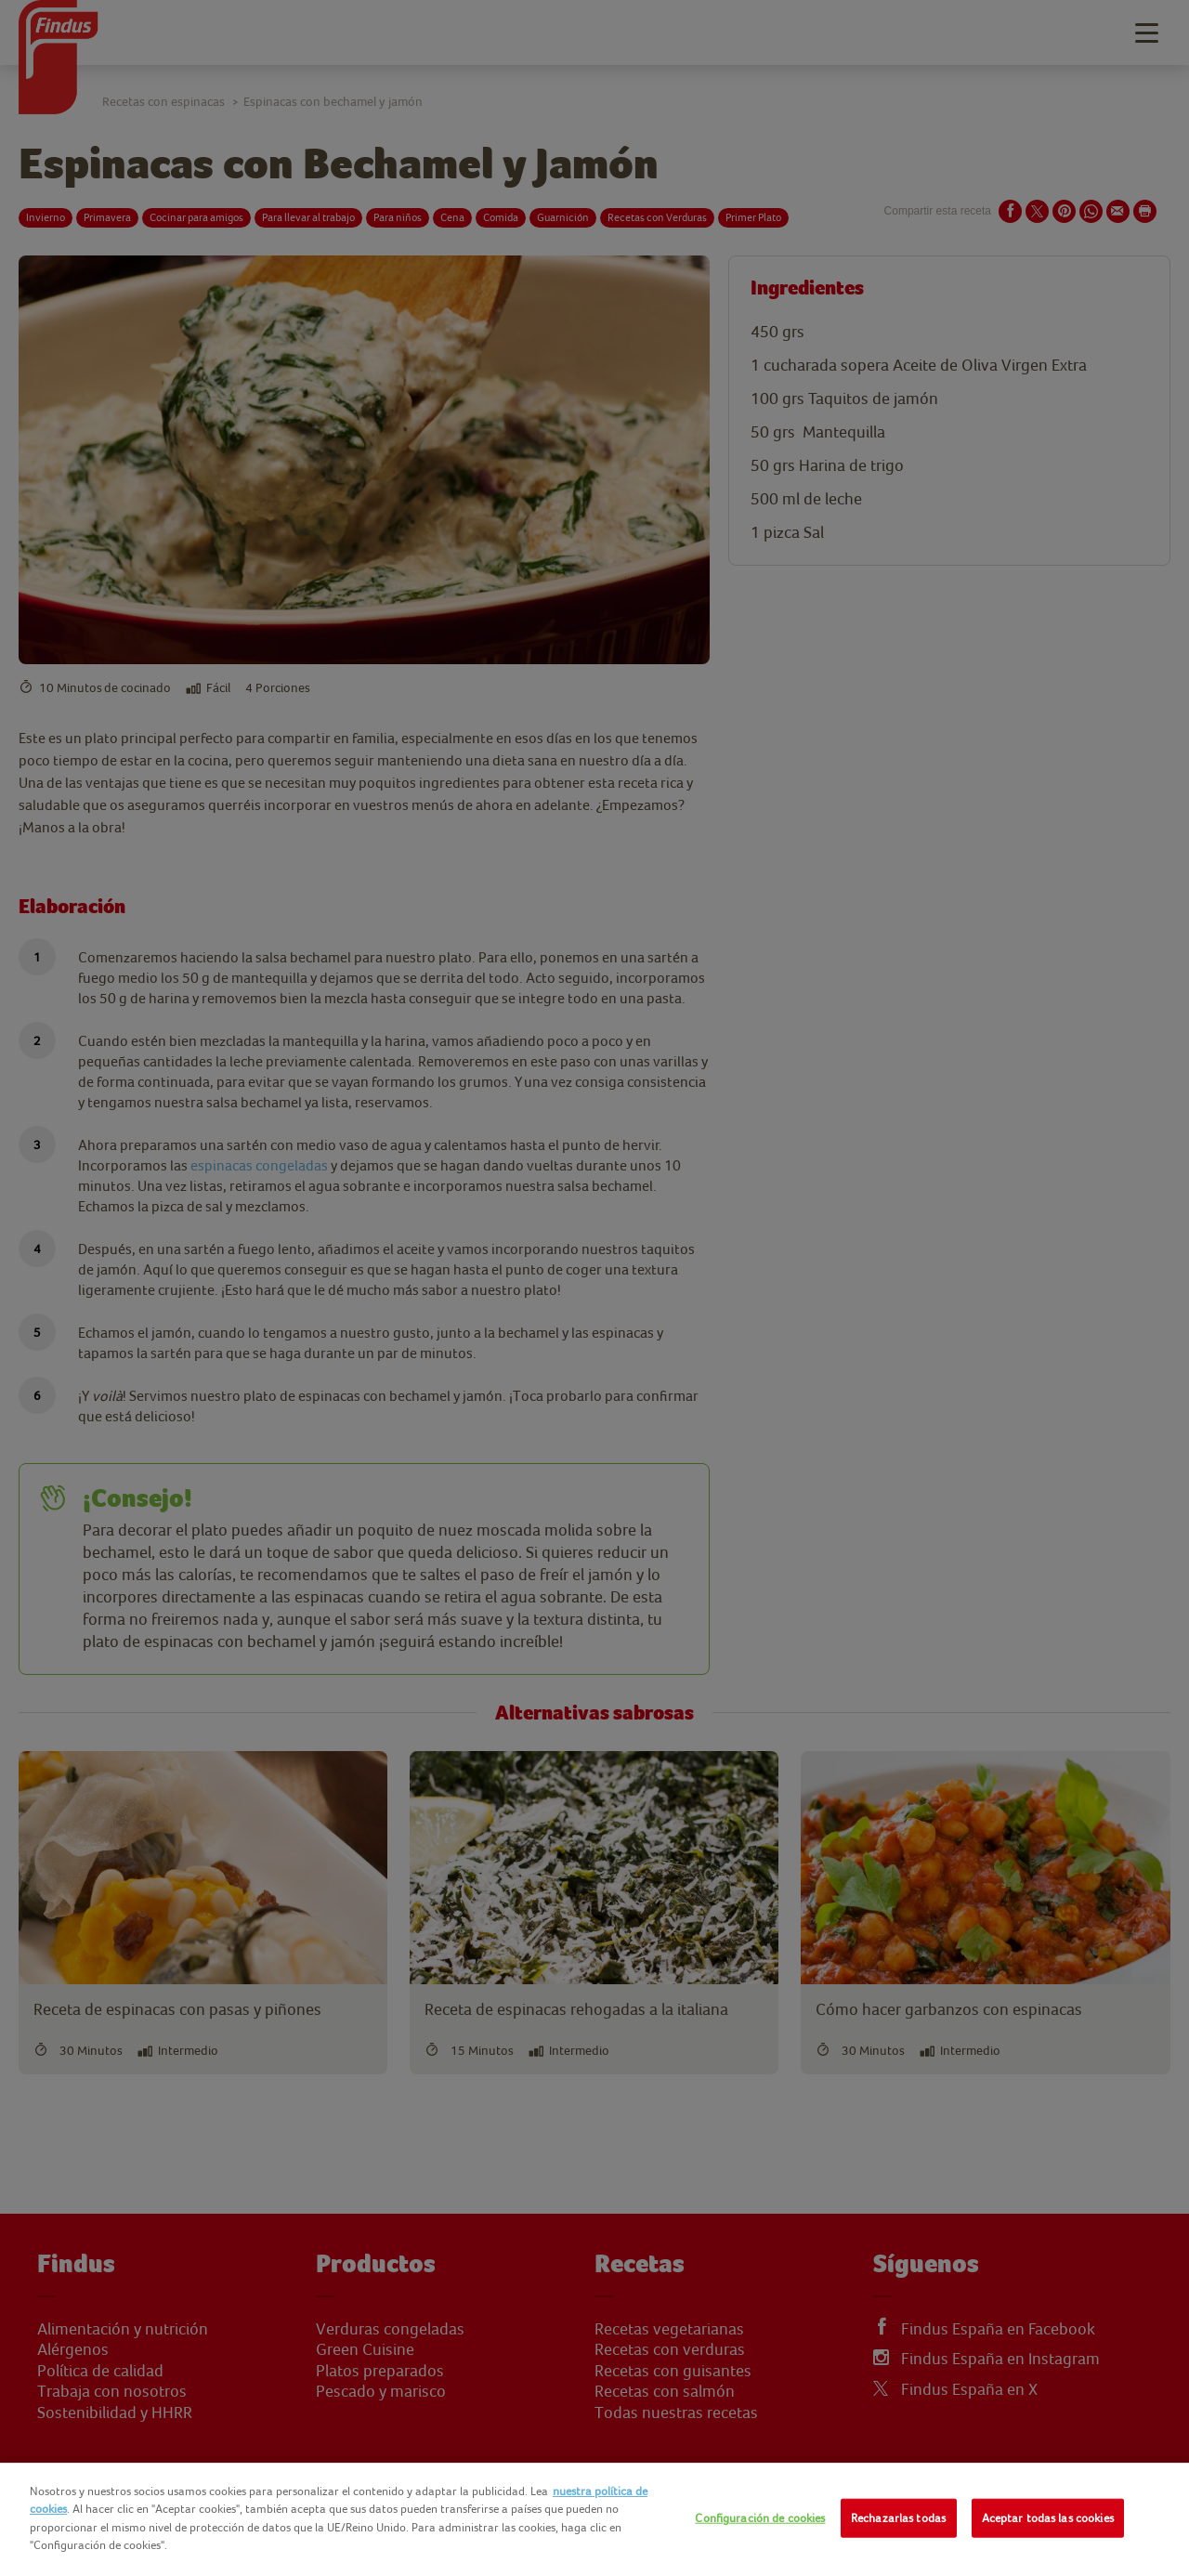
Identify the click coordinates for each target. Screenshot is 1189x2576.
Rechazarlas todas (898, 2518)
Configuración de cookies (760, 2518)
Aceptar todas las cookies (1048, 2518)
